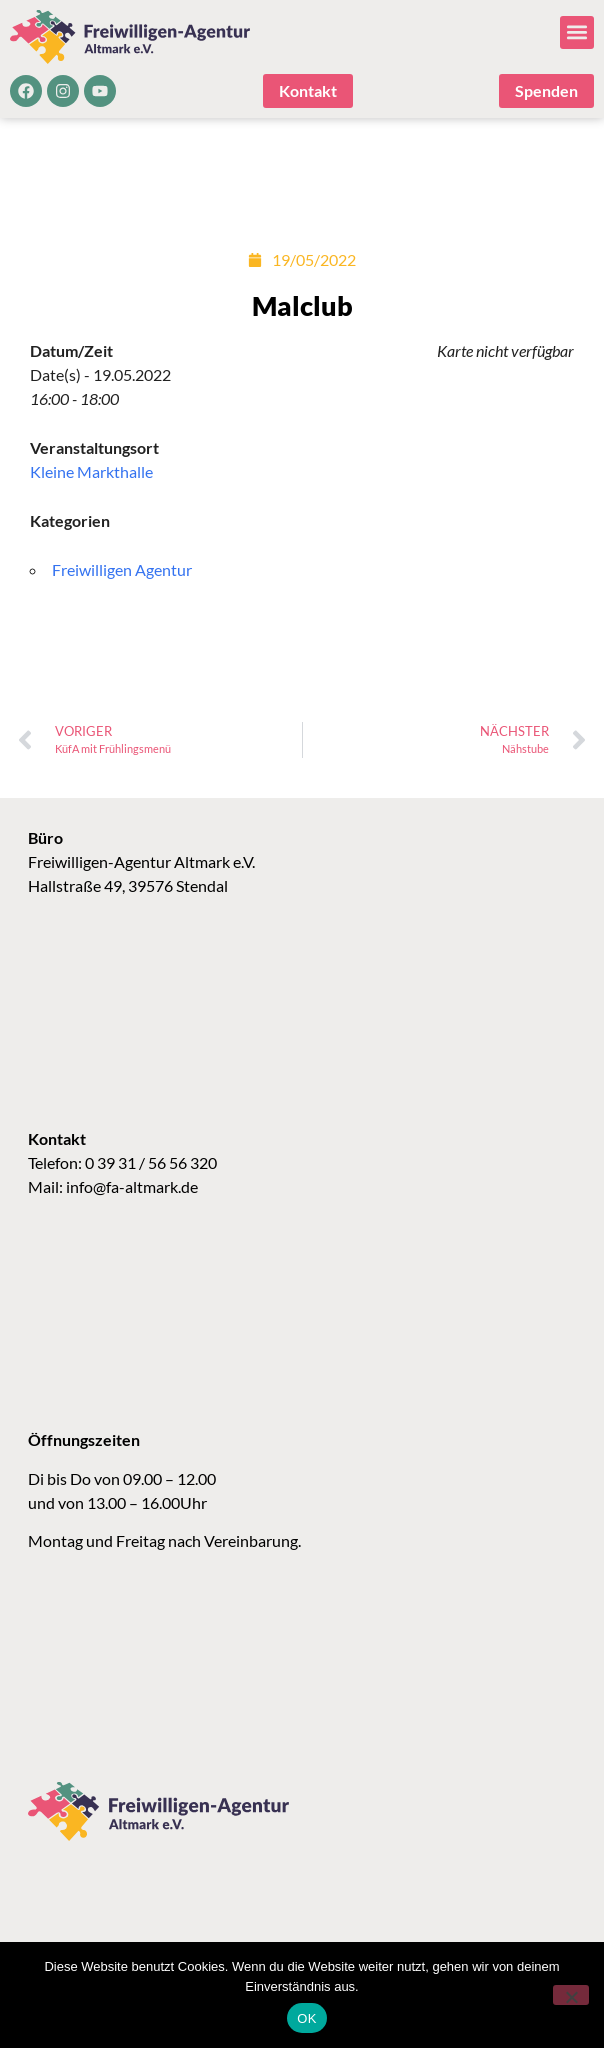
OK (306, 2018)
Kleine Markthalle (91, 471)
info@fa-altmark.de (132, 1186)
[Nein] (571, 1995)
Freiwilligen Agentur (122, 569)
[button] (577, 32)
